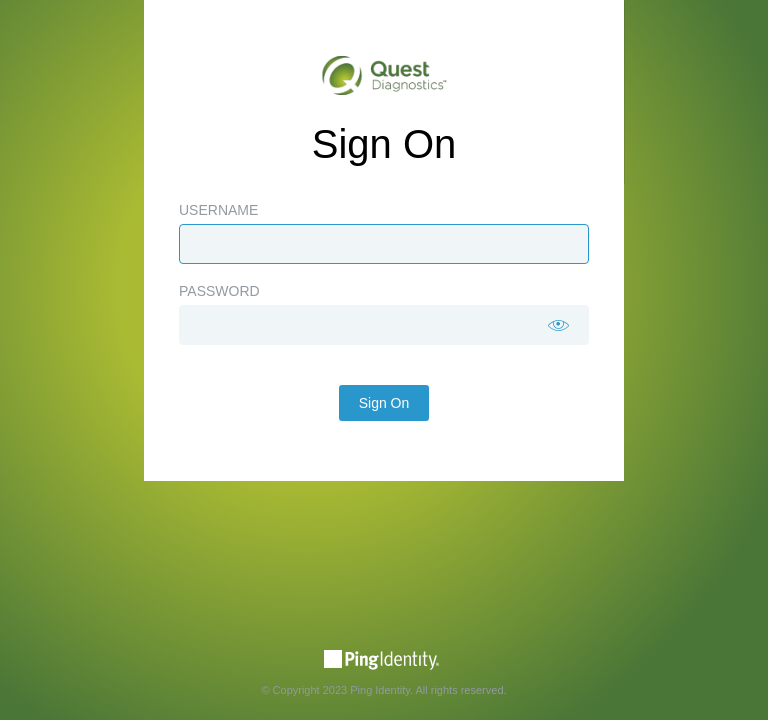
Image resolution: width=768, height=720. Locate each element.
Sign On (384, 403)
